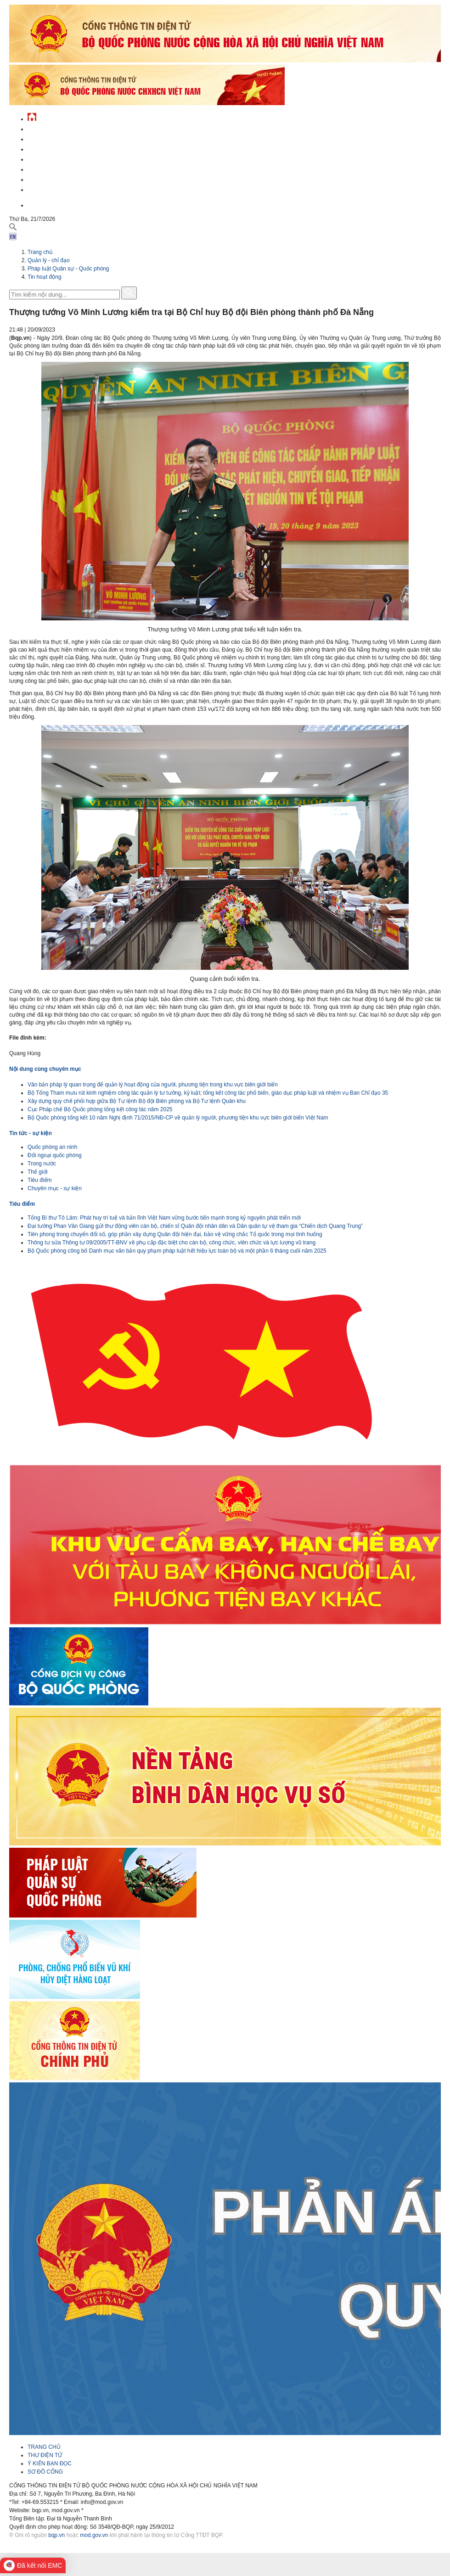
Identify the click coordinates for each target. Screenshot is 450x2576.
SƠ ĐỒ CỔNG (45, 2472)
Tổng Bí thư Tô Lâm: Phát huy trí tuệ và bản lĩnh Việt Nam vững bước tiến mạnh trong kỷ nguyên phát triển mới (164, 1218)
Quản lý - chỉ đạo (52, 158)
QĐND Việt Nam (48, 138)
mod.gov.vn (94, 2535)
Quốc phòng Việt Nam (58, 148)
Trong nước (42, 1163)
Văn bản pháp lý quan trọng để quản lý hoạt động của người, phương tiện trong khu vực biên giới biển (153, 1084)
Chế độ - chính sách (56, 178)
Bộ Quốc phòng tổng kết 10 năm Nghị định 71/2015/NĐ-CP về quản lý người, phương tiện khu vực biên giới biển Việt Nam (178, 1117)
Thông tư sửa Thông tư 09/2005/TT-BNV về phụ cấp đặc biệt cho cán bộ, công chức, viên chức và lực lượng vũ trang (171, 1242)
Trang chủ (40, 252)
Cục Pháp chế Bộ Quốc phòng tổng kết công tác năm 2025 (100, 1109)
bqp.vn (56, 2535)
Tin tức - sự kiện (50, 128)
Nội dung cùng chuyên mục (45, 1069)
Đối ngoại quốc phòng (55, 1155)
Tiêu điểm (40, 1180)
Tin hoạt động (45, 277)
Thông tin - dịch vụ (55, 188)
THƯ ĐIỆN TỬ (45, 2455)
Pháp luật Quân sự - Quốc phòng (68, 268)
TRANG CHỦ (44, 2447)
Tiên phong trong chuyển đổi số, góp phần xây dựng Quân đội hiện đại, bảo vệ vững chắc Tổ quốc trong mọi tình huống (175, 1234)
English (39, 204)
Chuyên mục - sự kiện (55, 1188)
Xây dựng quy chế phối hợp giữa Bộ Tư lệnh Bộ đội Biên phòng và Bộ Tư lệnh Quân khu (137, 1101)
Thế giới (37, 1172)
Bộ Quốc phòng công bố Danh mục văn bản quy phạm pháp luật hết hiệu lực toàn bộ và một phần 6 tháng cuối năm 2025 (177, 1251)
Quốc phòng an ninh (52, 1147)
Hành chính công (52, 168)
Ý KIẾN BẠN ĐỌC (50, 2463)
